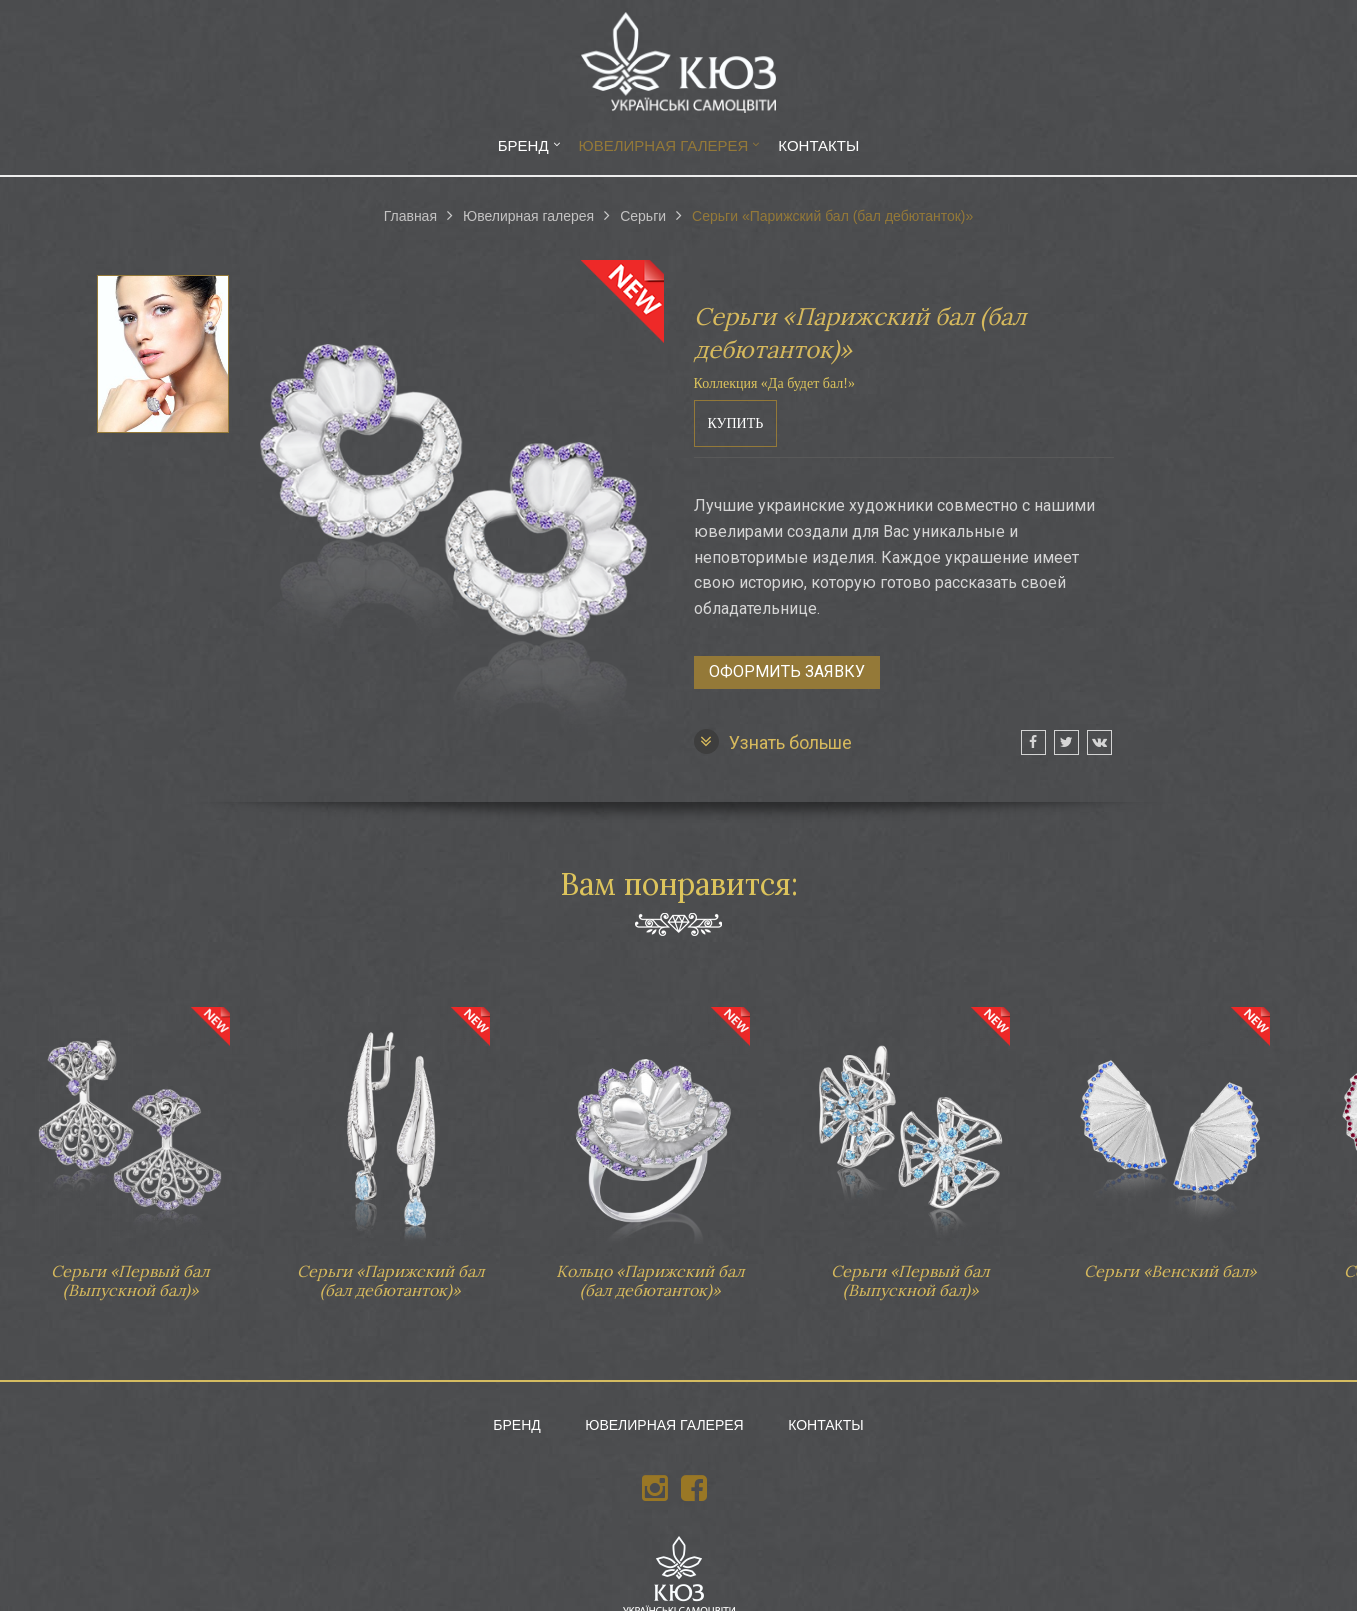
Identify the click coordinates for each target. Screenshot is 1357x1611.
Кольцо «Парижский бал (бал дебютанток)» (650, 1143)
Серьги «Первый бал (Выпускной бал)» (130, 1143)
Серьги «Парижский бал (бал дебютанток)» (390, 1143)
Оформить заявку (787, 671)
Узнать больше (773, 741)
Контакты (818, 145)
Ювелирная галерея (664, 145)
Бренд (523, 145)
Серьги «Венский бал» (1170, 1134)
